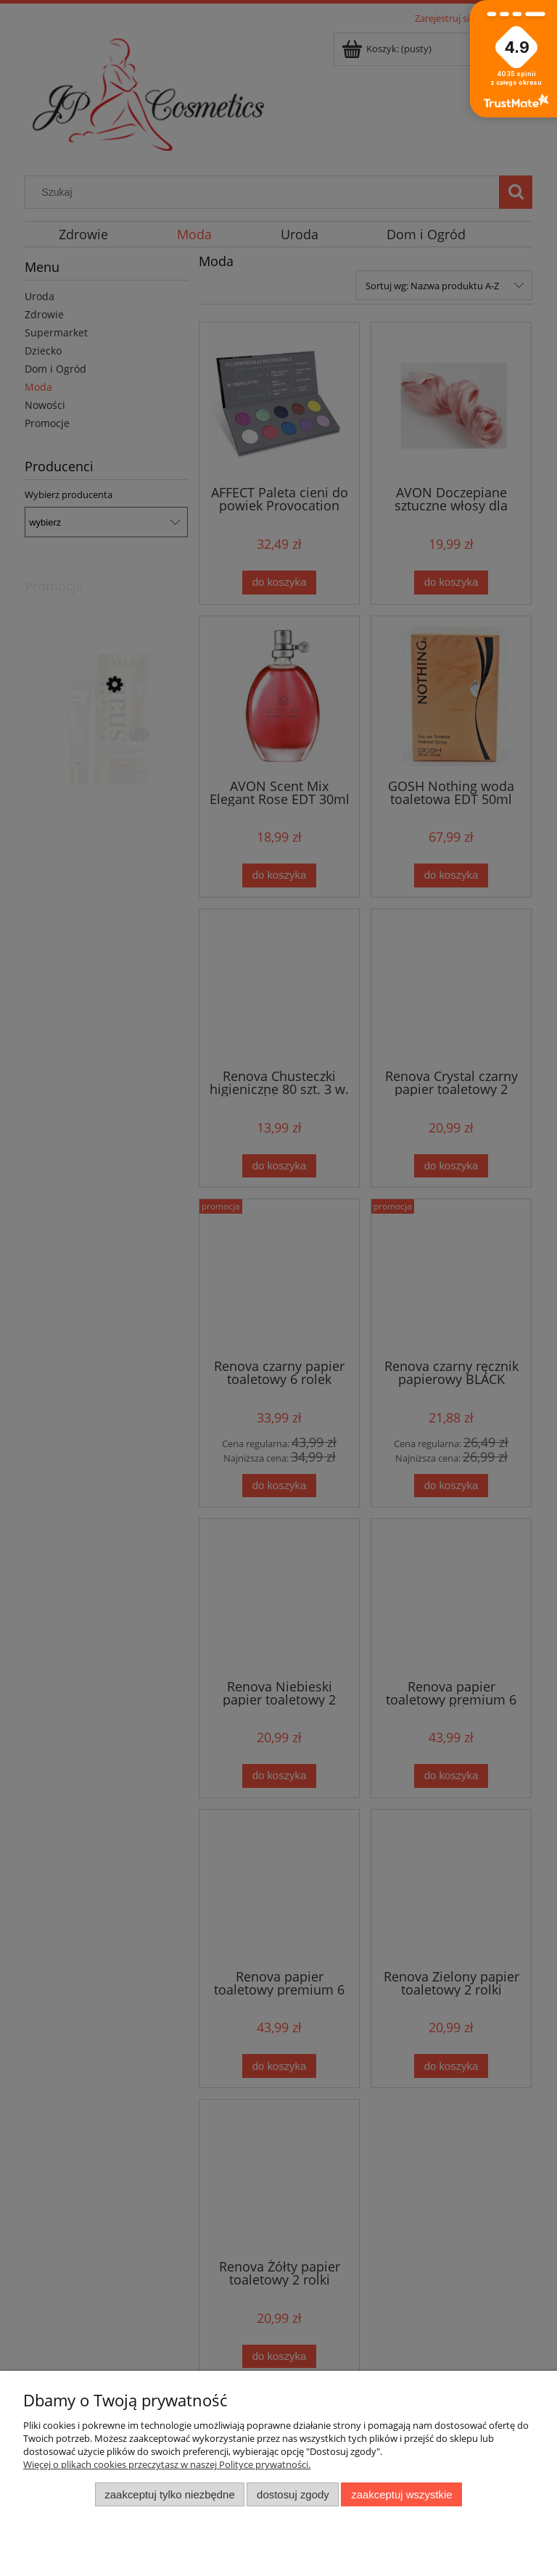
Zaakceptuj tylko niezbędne (169, 2494)
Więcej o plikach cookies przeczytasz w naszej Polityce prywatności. (166, 2464)
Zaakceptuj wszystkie (401, 2494)
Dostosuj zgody (293, 2494)
